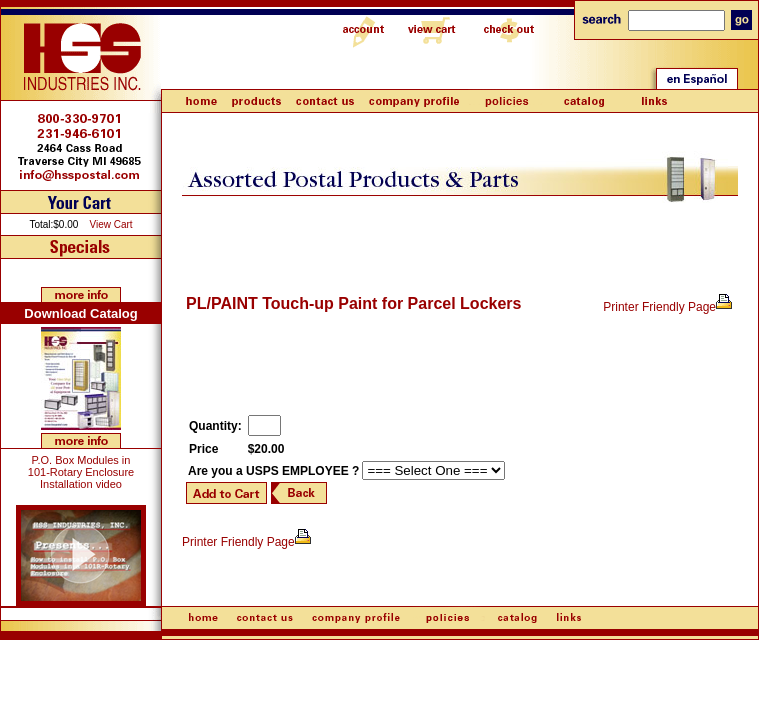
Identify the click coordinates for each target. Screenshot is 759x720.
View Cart (110, 224)
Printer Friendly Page (668, 307)
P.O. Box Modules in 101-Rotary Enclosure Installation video (81, 472)
